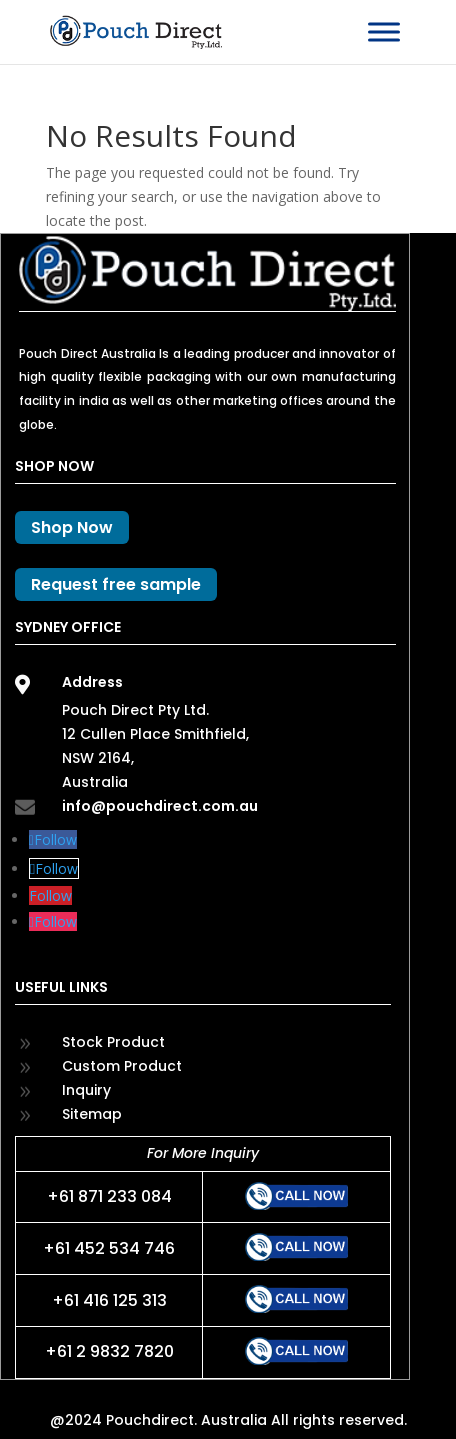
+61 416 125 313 (109, 1300)
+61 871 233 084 (109, 1196)
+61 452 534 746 (109, 1248)
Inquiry (86, 1090)
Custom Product (122, 1066)
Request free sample (116, 584)
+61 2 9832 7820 (109, 1351)
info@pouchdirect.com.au (160, 806)
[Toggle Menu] (384, 31)
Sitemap (92, 1114)
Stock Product (113, 1042)
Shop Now (72, 527)
